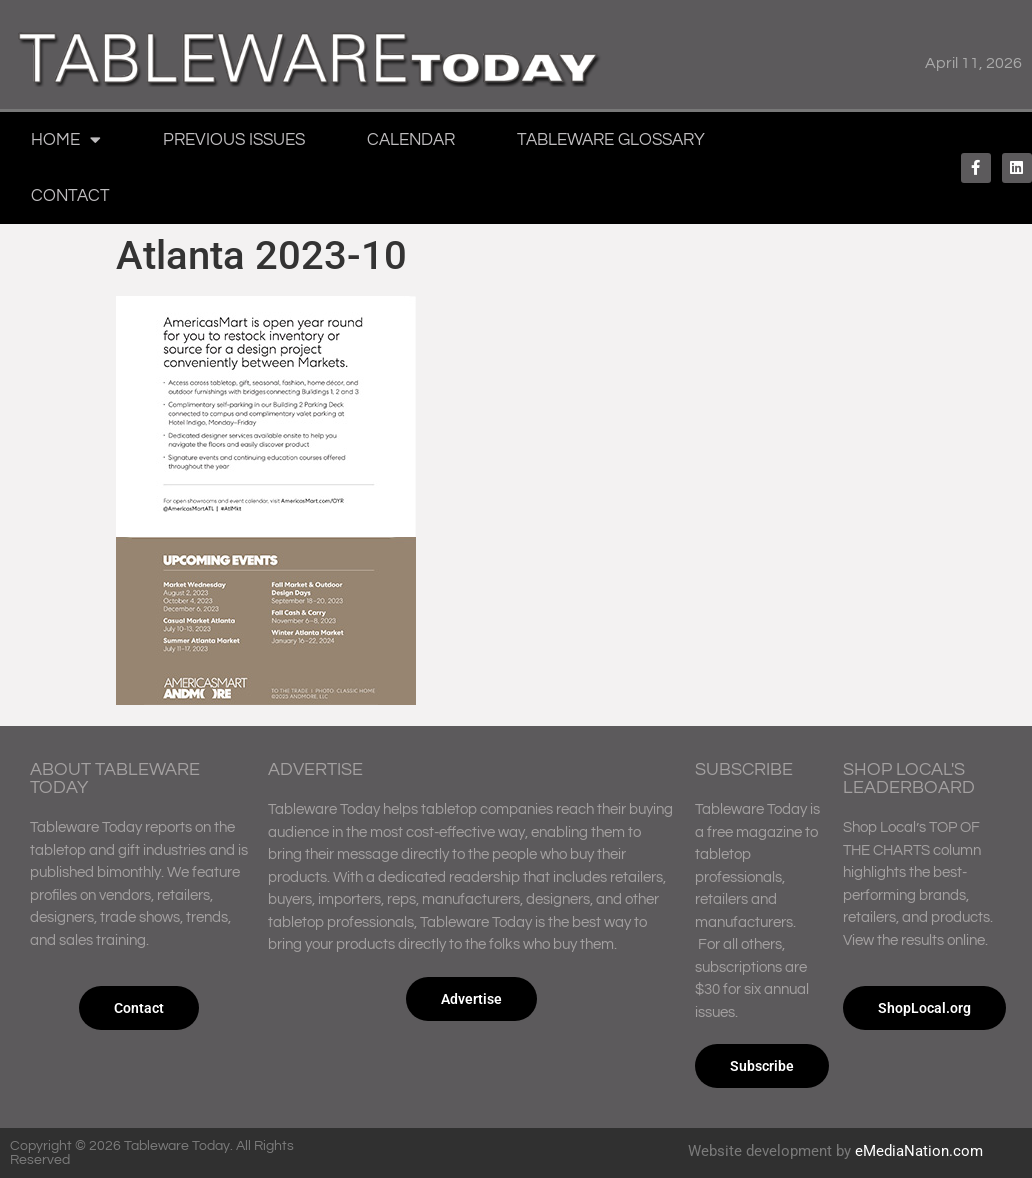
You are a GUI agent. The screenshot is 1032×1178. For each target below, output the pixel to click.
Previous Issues (234, 140)
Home (66, 139)
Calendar (411, 140)
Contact (70, 196)
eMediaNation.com (919, 1151)
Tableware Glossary (611, 140)
